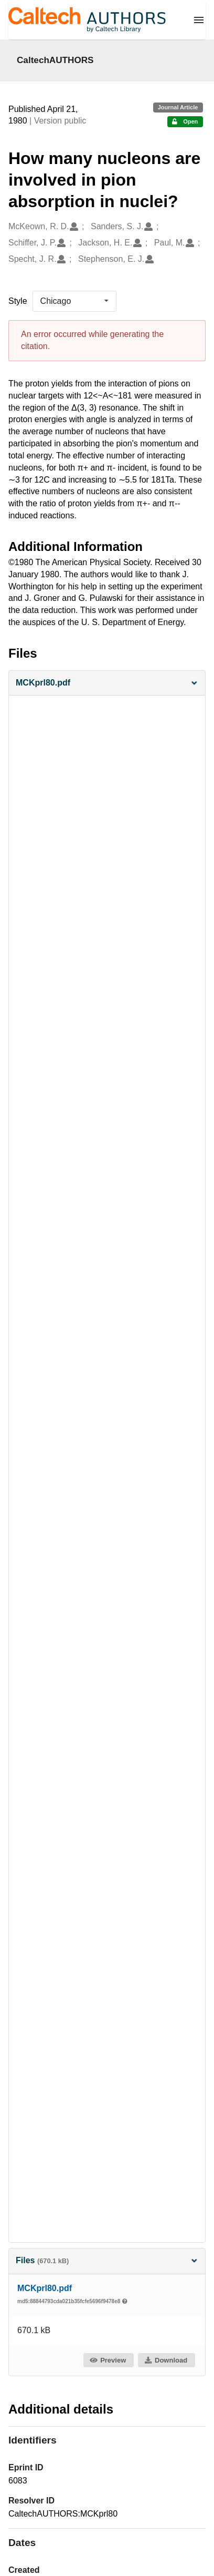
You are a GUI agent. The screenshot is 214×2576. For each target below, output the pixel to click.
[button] (107, 683)
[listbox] (74, 301)
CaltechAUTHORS (55, 60)
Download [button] (165, 2360)
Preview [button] (108, 2360)
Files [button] (107, 2260)
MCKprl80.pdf (44, 2288)
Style (17, 301)
